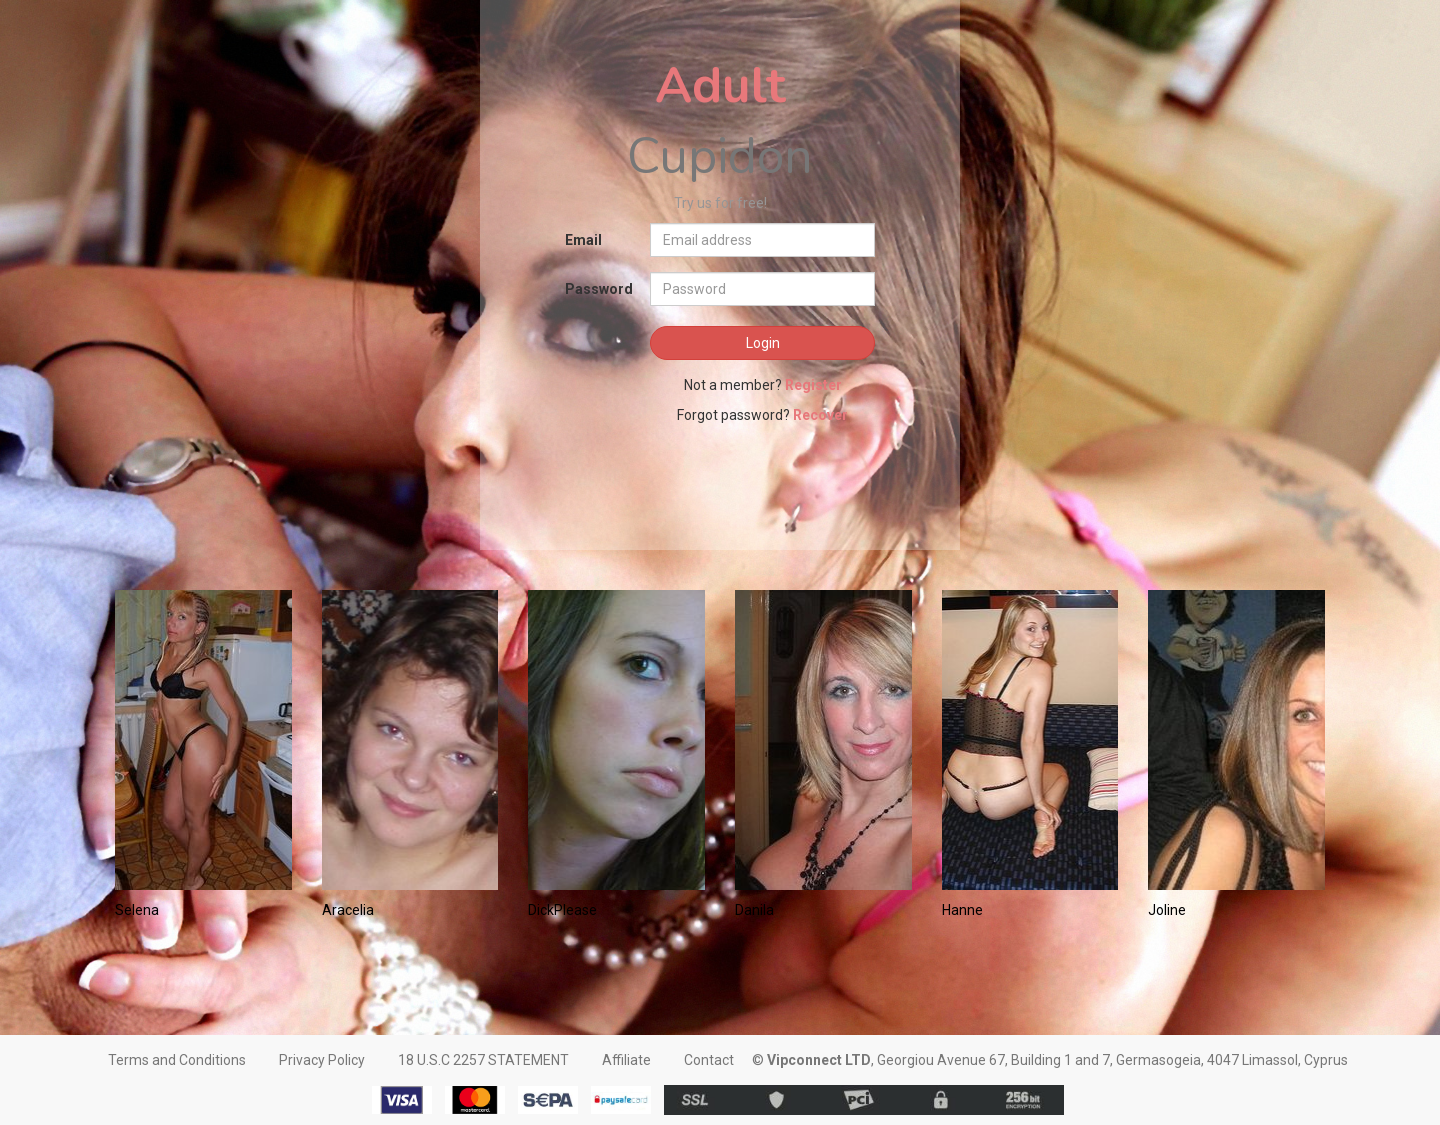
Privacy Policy (322, 1060)
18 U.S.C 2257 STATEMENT (483, 1060)
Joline (1167, 910)
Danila (754, 910)
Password (599, 289)
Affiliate (626, 1060)
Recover (820, 415)
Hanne (962, 910)
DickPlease (562, 910)
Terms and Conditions (177, 1060)
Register (813, 385)
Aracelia (348, 910)
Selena (137, 910)
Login (763, 343)
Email (583, 240)
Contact (709, 1060)
